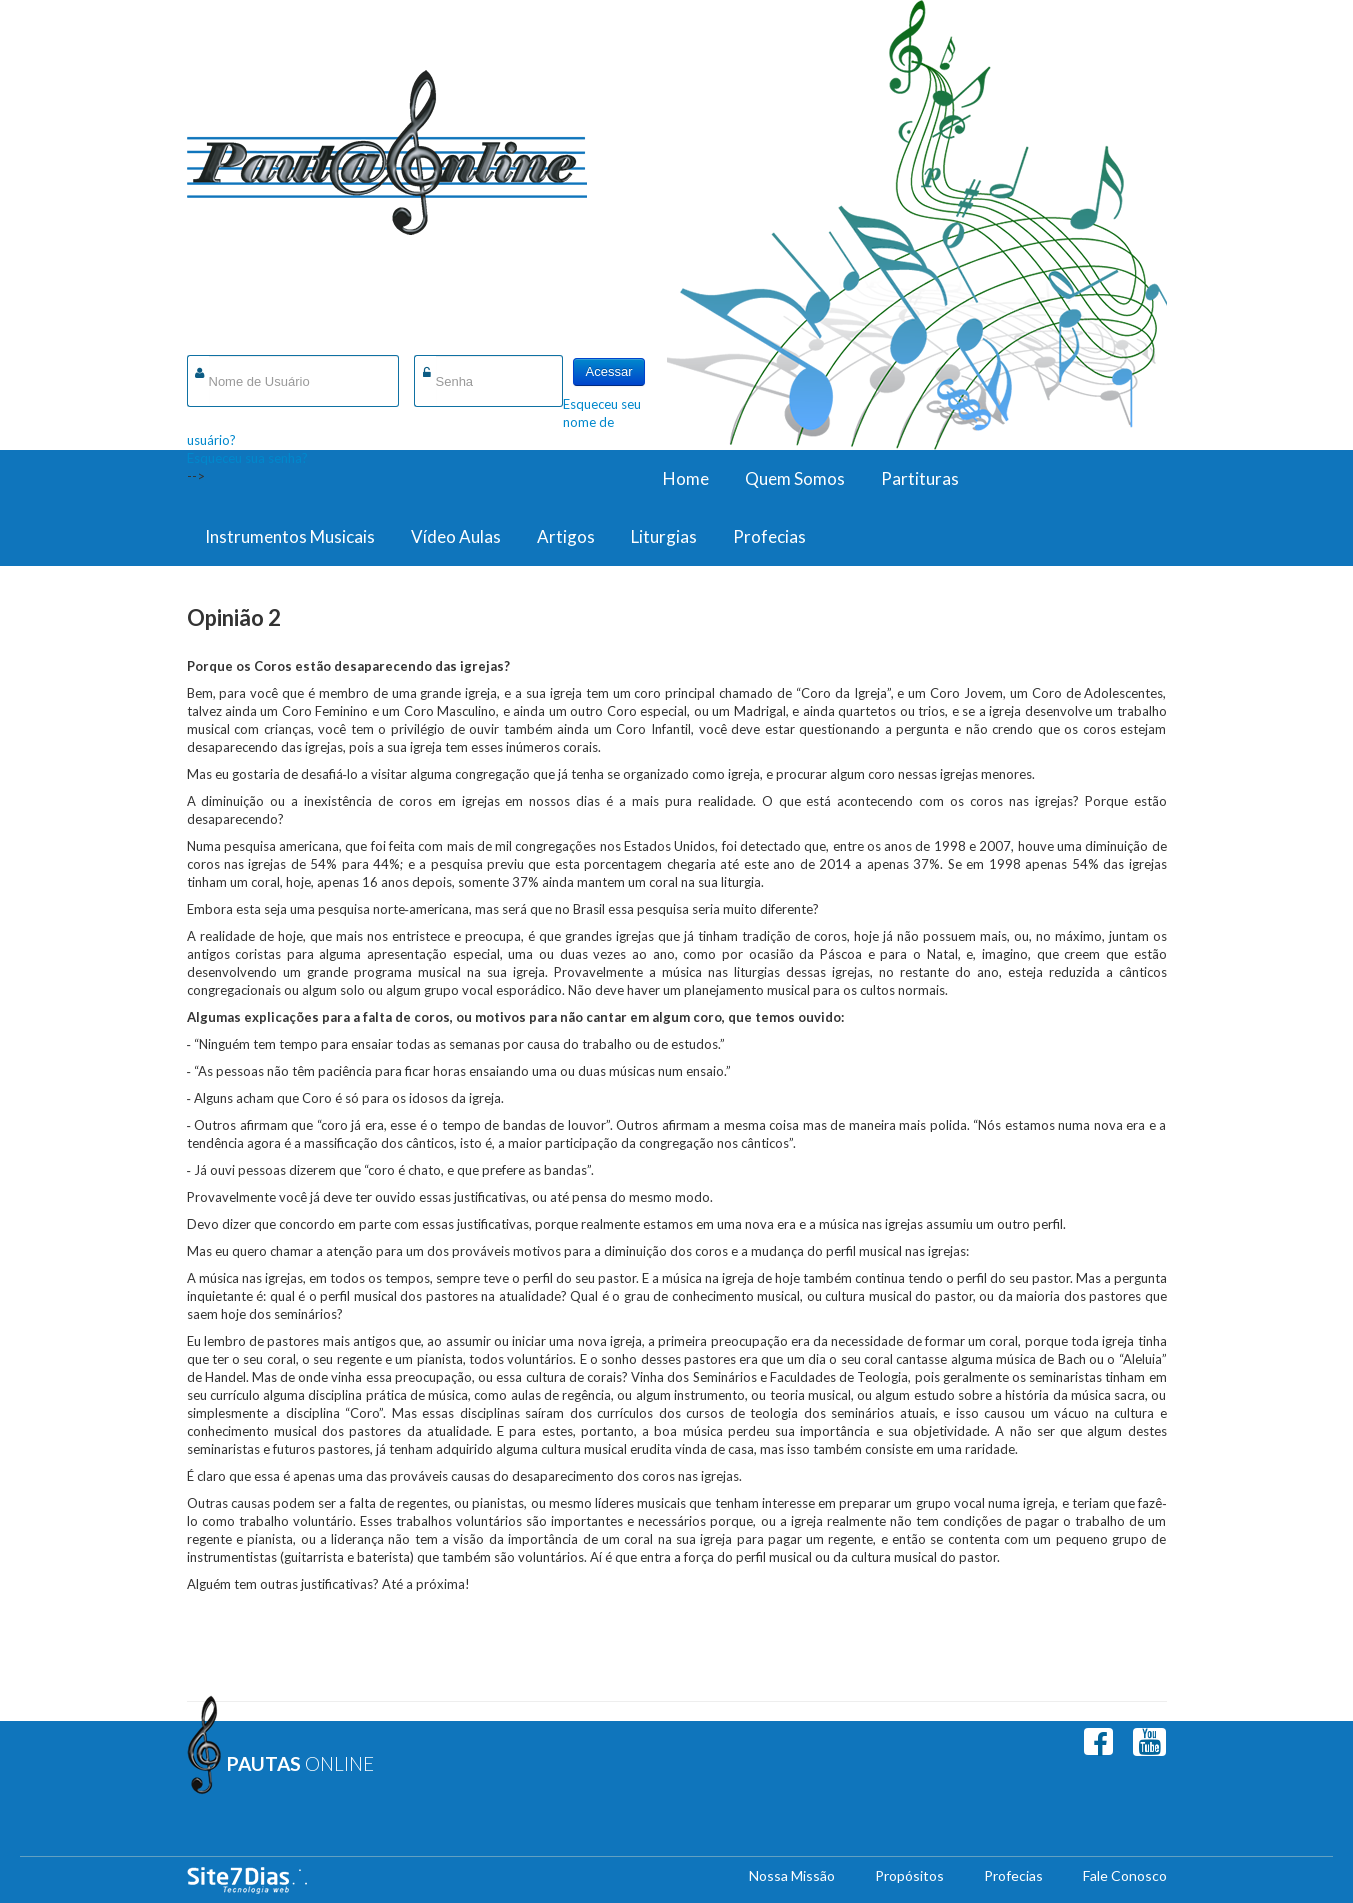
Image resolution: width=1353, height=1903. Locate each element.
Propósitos (909, 1875)
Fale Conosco (1125, 1875)
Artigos (566, 536)
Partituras (920, 478)
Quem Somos (795, 478)
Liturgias (664, 536)
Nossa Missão (792, 1875)
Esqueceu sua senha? (247, 458)
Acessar (609, 371)
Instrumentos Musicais (290, 536)
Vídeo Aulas (456, 536)
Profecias (769, 536)
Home (686, 478)
